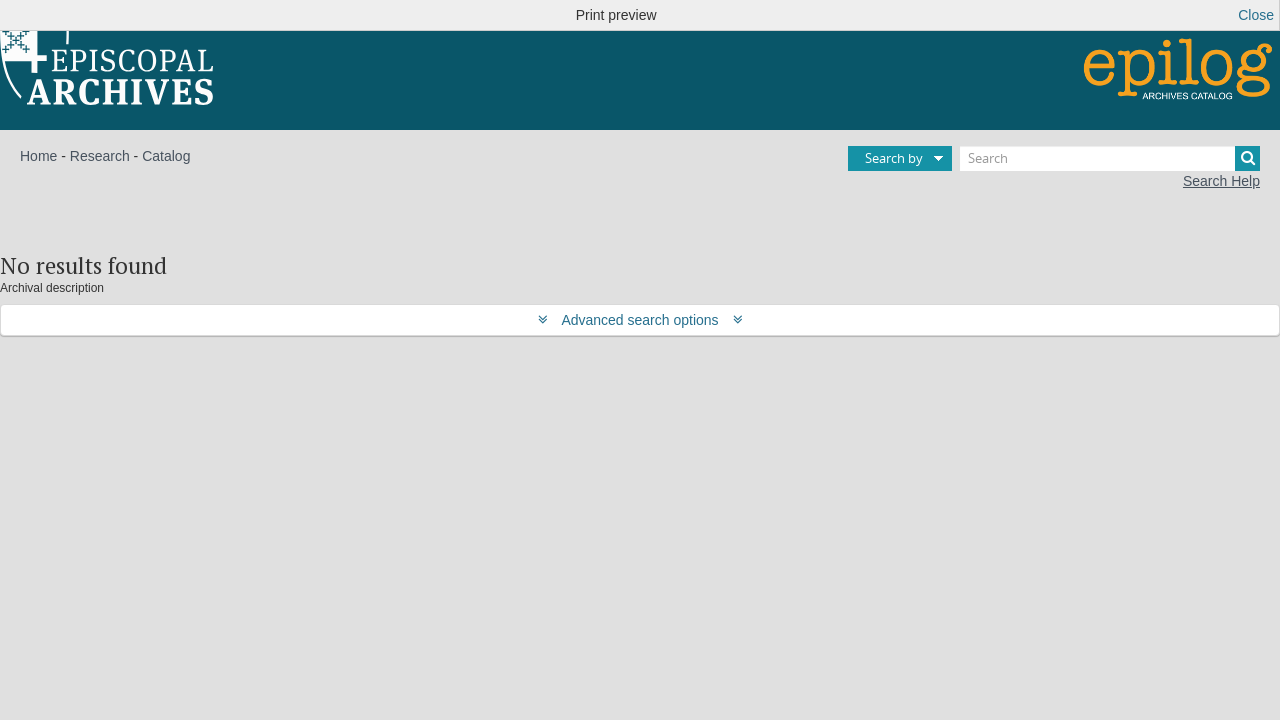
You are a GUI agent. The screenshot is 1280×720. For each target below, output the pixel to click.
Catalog (166, 156)
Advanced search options (640, 320)
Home (38, 156)
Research (100, 156)
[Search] (1110, 158)
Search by (894, 158)
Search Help (1221, 181)
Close (1256, 15)
